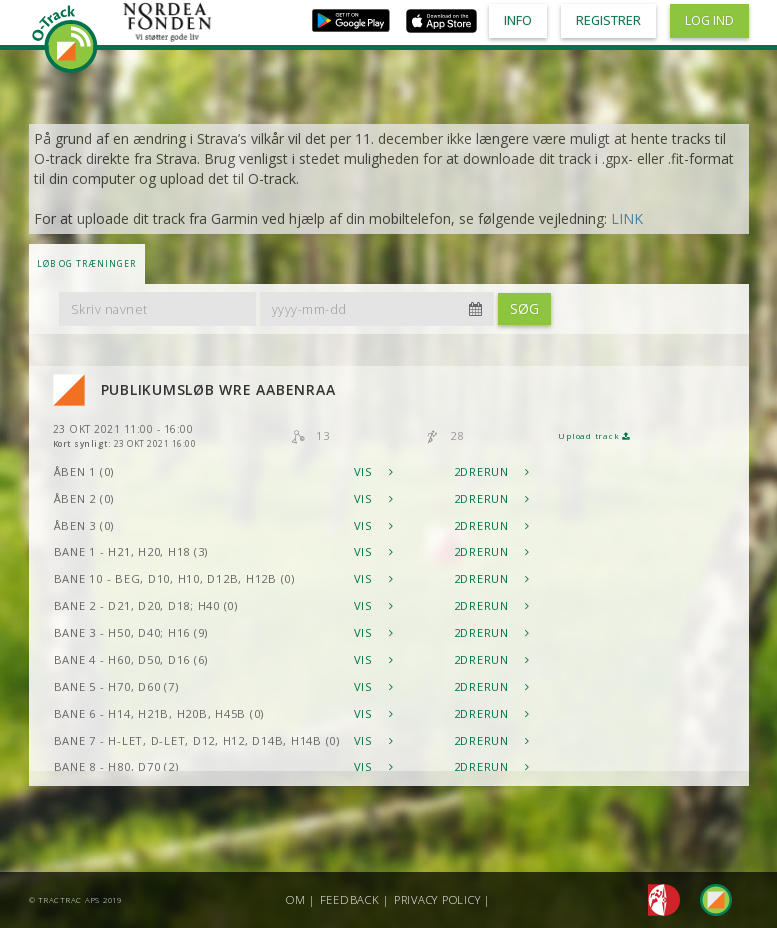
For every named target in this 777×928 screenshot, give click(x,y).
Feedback (350, 899)
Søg (524, 308)
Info (518, 20)
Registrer (608, 20)
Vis (374, 471)
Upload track (594, 436)
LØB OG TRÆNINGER (86, 263)
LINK (627, 218)
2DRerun (492, 471)
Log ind (709, 20)
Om (296, 899)
